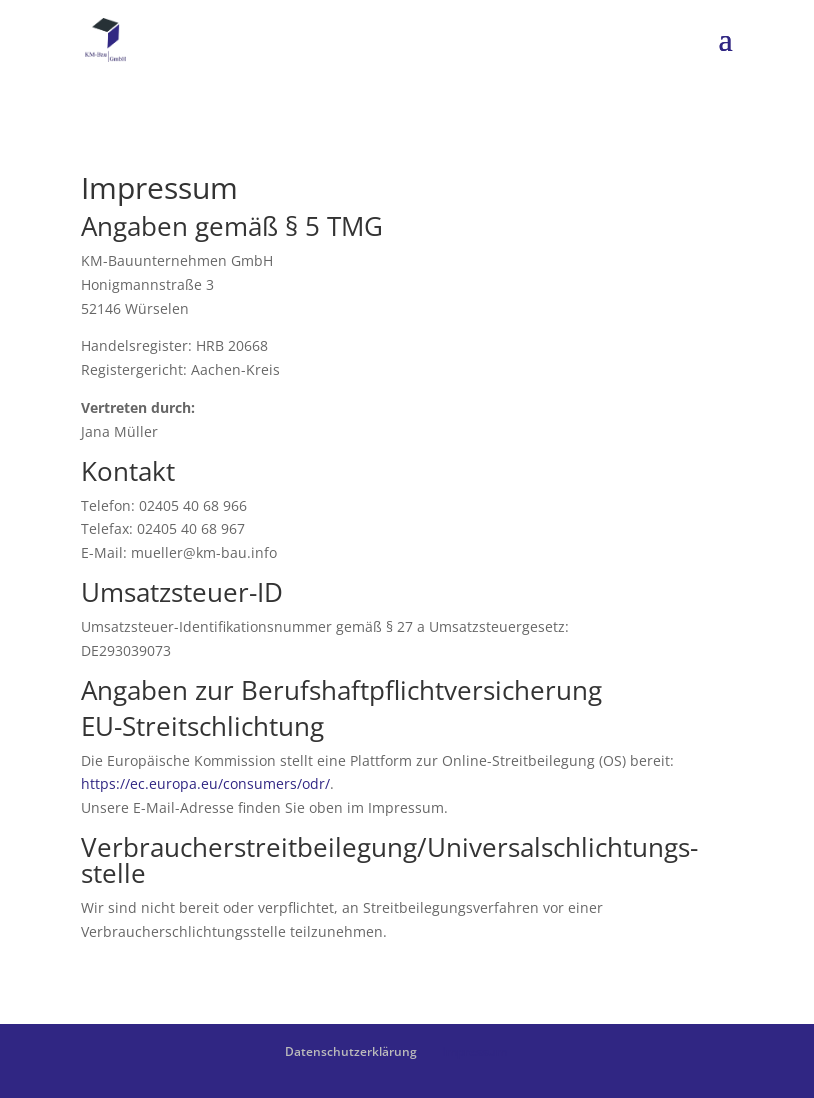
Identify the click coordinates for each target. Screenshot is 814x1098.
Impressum (474, 1051)
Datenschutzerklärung (351, 1051)
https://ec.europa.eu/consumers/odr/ (205, 783)
